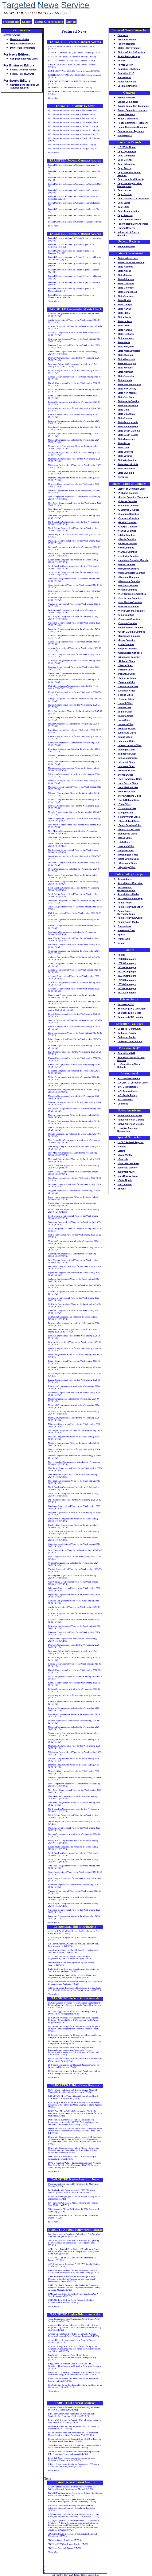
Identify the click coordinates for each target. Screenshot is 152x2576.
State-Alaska (124, 271)
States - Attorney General (131, 262)
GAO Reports (125, 135)
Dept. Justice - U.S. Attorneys (133, 198)
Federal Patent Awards (22, 74)
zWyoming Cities (127, 867)
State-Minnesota (126, 359)
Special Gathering (127, 86)
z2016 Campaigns (127, 980)
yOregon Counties (127, 623)
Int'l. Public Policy (127, 1095)
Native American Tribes (130, 1115)
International (124, 77)
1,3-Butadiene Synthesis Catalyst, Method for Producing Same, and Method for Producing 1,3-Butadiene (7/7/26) (73, 2515)
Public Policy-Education (130, 907)
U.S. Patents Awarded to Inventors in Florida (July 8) (72, 144)
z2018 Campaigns (127, 984)
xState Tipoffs (125, 1180)
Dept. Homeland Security (131, 179)
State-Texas (124, 443)
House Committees (128, 118)
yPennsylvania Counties (131, 627)
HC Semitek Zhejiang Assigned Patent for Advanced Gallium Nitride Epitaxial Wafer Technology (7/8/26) (72, 2500)
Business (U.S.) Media (129, 1013)
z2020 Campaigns (127, 988)
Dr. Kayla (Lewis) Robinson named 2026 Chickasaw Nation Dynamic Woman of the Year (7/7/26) (72, 2191)
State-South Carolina (129, 430)
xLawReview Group (128, 1176)
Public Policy (125, 902)
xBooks (122, 1188)
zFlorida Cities (125, 695)
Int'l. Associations (127, 1091)
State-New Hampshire (129, 384)
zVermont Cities (126, 846)
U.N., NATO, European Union (133, 1082)
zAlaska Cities (125, 665)
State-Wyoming (126, 472)
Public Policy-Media (128, 922)
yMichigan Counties (128, 577)
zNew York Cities (127, 791)
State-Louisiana (126, 338)
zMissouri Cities (126, 762)
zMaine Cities (125, 737)
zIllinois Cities (125, 711)
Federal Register (126, 43)
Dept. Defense (125, 160)
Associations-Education (130, 883)
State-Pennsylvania (128, 422)
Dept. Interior (125, 190)
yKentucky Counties (128, 556)
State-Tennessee (126, 439)
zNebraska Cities (127, 770)
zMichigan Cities (126, 749)
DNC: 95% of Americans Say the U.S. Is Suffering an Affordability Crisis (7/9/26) (72, 2157)
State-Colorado (126, 287)
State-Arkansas (126, 279)
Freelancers (11, 21)
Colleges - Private (127, 1033)
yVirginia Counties (127, 648)
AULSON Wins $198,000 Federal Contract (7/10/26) (72, 57)
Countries (123, 1103)
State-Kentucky (126, 334)
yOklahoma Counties (129, 619)
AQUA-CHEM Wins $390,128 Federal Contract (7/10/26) (74, 53)
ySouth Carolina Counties (131, 631)
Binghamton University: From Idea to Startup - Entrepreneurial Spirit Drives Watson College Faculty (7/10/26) (72, 2357)
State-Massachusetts (129, 351)
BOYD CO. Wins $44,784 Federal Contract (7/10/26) (72, 61)
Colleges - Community (129, 1029)
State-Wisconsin (126, 468)
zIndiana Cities (125, 716)
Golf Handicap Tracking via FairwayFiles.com (24, 86)
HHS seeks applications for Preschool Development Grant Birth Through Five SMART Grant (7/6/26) (74, 2072)
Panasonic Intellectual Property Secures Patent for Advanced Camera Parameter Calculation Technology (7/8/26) (72, 2507)
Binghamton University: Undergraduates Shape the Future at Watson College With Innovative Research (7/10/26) (74, 2373)
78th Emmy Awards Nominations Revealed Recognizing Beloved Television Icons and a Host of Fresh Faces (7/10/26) (73, 2242)
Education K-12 (126, 73)
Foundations (124, 926)
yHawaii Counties (127, 531)
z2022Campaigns (127, 992)
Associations (125, 879)
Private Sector (125, 65)
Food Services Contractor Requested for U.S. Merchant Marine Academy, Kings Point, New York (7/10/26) (73, 2434)
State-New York (126, 397)
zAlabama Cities (126, 661)
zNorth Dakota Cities (129, 800)
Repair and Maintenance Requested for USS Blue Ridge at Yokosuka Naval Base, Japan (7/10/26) (74, 2440)
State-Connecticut (127, 292)
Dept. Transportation (129, 211)
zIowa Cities (124, 720)
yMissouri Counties (128, 585)
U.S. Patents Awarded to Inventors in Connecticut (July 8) (74, 130)
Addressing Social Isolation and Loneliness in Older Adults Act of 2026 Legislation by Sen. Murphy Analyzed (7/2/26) (74, 1989)
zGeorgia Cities (126, 699)
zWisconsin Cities (127, 863)
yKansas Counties (127, 552)
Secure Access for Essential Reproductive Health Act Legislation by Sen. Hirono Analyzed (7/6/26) (72, 1976)
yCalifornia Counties (129, 510)
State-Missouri (125, 367)
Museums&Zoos (126, 930)
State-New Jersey (127, 388)
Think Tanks (124, 939)
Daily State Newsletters (22, 43)
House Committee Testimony (133, 123)
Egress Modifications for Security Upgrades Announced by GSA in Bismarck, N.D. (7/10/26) (74, 2421)
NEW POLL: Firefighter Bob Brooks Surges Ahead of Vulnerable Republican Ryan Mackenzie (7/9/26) (72, 2091)
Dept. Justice (125, 194)
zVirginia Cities (126, 850)
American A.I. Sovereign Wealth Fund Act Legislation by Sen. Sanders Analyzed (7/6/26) (74, 1951)
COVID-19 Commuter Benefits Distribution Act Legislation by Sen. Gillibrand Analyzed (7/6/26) (70, 1957)
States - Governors (128, 258)
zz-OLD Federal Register (131, 1142)
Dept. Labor (124, 202)
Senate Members (127, 97)
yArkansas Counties (128, 505)
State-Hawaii (124, 308)
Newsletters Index (19, 39)
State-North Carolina (129, 401)
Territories (123, 477)
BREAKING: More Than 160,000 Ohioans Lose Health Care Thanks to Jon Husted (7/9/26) (73, 2097)
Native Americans (127, 81)
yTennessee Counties (129, 636)
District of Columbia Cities (132, 488)
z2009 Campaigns (127, 963)
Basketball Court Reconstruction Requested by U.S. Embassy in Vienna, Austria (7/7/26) (71, 2459)
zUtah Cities (124, 842)
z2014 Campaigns (127, 976)
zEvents (122, 1146)
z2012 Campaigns (127, 971)
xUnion (121, 943)
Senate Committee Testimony (133, 106)
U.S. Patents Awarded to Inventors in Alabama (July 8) (72, 110)
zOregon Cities (125, 812)
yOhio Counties (126, 615)
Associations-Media (128, 894)
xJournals (123, 1159)
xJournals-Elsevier (128, 1167)
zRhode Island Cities (129, 821)
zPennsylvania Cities (129, 817)
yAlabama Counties (128, 493)
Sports (121, 934)
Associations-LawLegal (130, 898)
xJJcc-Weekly (125, 1155)
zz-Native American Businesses (127, 1129)
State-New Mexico (127, 393)
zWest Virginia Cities (129, 859)
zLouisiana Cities (127, 732)
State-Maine (124, 342)
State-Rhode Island (128, 426)
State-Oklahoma (126, 414)
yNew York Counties (128, 606)
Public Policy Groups (129, 56)
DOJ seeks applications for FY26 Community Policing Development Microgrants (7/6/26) (72, 2012)
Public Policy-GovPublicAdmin (126, 912)
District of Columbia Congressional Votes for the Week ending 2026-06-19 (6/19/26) (73, 1330)
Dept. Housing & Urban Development (129, 185)
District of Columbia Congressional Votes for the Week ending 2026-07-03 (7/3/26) (73, 687)
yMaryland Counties (128, 568)
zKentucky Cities (127, 728)
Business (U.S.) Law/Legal (132, 1008)
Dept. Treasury (125, 215)
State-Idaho (124, 313)
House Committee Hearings (132, 127)
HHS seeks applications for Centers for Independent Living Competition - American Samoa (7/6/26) (74, 2036)
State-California (126, 283)
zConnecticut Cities (128, 686)
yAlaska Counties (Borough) (133, 497)
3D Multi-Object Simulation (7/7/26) (64, 2540)
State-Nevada (125, 380)
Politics (122, 60)
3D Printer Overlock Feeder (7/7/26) (64, 2548)
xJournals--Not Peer (128, 1163)
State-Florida (124, 300)
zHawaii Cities (125, 703)
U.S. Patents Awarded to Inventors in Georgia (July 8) (72, 148)
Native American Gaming (131, 1119)
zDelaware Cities (126, 690)
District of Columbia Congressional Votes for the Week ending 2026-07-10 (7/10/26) (73, 365)
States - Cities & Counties (131, 52)
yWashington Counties (130, 653)
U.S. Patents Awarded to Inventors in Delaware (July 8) (73, 134)
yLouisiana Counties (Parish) (133, 560)
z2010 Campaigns (127, 967)
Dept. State (123, 207)
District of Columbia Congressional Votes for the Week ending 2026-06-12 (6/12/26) (73, 1652)
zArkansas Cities (127, 674)
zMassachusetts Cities (130, 745)
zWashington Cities (128, 854)
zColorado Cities (126, 682)
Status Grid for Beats (49, 21)
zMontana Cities (126, 766)
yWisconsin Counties (129, 657)
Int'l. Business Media (129, 1078)
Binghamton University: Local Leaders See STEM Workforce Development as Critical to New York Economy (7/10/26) (74, 2366)
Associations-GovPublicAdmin (126, 889)
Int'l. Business (125, 1099)
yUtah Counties (126, 644)
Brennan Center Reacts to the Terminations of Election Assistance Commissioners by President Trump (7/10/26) (74, 2271)
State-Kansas (125, 329)
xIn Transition (125, 1184)
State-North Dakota (128, 405)
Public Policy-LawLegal (130, 917)
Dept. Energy (125, 168)
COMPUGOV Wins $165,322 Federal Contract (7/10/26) (74, 71)
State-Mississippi (127, 363)
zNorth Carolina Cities (129, 796)
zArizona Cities (126, 669)
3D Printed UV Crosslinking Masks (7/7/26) (68, 2544)
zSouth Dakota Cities (129, 829)
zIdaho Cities (125, 707)
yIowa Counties (126, 547)
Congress (123, 35)
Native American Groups (131, 1124)
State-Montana (125, 372)
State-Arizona (125, 275)
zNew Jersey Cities (128, 783)
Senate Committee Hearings (133, 110)
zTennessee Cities (127, 833)
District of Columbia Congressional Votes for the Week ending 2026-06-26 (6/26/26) (73, 1009)
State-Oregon (125, 418)
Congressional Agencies (131, 131)
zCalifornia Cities (127, 678)
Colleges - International (130, 1041)
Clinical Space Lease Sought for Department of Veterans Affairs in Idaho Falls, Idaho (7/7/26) (73, 2465)
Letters (121, 1151)
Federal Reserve (126, 228)
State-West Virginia (128, 464)
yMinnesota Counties (129, 581)
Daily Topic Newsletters (22, 47)
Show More (53, 98)
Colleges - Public (127, 1037)
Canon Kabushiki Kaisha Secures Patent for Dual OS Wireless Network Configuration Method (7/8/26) (72, 2488)
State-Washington (127, 460)
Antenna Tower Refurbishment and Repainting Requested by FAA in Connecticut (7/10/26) (74, 2408)
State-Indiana (125, 321)
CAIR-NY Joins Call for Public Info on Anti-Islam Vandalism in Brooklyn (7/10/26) (71, 2301)
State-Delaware (126, 296)
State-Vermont (125, 451)
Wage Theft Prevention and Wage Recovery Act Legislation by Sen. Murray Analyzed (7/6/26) (75, 1982)
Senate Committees (128, 102)
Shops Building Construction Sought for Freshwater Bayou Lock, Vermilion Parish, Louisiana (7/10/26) (74, 2446)
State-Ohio (123, 409)
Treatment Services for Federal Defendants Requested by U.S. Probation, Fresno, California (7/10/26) (73, 2452)
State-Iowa (123, 325)
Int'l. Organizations (128, 1087)
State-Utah (123, 447)
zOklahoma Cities (127, 808)
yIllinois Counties (127, 539)
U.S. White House (127, 147)
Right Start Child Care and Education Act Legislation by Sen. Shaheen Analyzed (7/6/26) (73, 1970)
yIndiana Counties (127, 543)
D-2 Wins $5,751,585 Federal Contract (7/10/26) (70, 87)
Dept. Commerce (127, 155)
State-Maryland (126, 346)
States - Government (129, 48)
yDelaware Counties (128, 518)
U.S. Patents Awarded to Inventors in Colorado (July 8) (73, 126)
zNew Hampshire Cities (130, 779)
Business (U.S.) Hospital (131, 1017)
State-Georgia (125, 304)
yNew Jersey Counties (129, 598)
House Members (126, 114)
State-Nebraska (126, 376)
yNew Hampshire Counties (132, 594)
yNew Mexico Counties (130, 602)
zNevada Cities (125, 774)
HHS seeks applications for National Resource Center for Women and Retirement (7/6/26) (74, 2066)
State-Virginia (125, 456)
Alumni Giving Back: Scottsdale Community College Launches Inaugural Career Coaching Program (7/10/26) (73, 2335)
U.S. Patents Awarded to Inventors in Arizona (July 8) (72, 118)
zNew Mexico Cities (128, 787)
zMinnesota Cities (127, 753)
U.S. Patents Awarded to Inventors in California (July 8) (73, 122)
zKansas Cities (125, 724)
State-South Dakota (128, 435)
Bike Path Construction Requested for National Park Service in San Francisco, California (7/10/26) (71, 2415)
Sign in (71, 21)
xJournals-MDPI (126, 1172)
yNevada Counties (127, 589)
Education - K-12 (126, 1053)
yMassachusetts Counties (131, 573)
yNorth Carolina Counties (131, 610)
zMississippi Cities (128, 758)
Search (26, 21)
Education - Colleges (129, 69)
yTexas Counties (126, 640)
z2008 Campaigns (127, 959)
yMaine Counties (127, 564)
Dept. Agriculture (127, 151)
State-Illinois (124, 317)
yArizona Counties (127, 501)
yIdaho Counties (126, 535)
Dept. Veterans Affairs (129, 219)
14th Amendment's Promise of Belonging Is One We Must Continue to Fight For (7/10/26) (74, 2235)
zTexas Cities (125, 838)
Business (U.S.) (126, 1004)
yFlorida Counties (127, 522)
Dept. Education (126, 164)
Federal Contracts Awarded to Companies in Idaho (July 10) (75, 222)
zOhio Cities (124, 804)
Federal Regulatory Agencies (133, 224)
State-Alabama (125, 266)
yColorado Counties (128, 514)
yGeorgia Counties (128, 526)
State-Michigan (126, 355)
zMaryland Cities (126, 741)
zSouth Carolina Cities (129, 825)
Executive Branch (127, 39)
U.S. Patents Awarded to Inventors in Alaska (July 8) (72, 114)
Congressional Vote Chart (24, 58)
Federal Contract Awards (23, 69)
